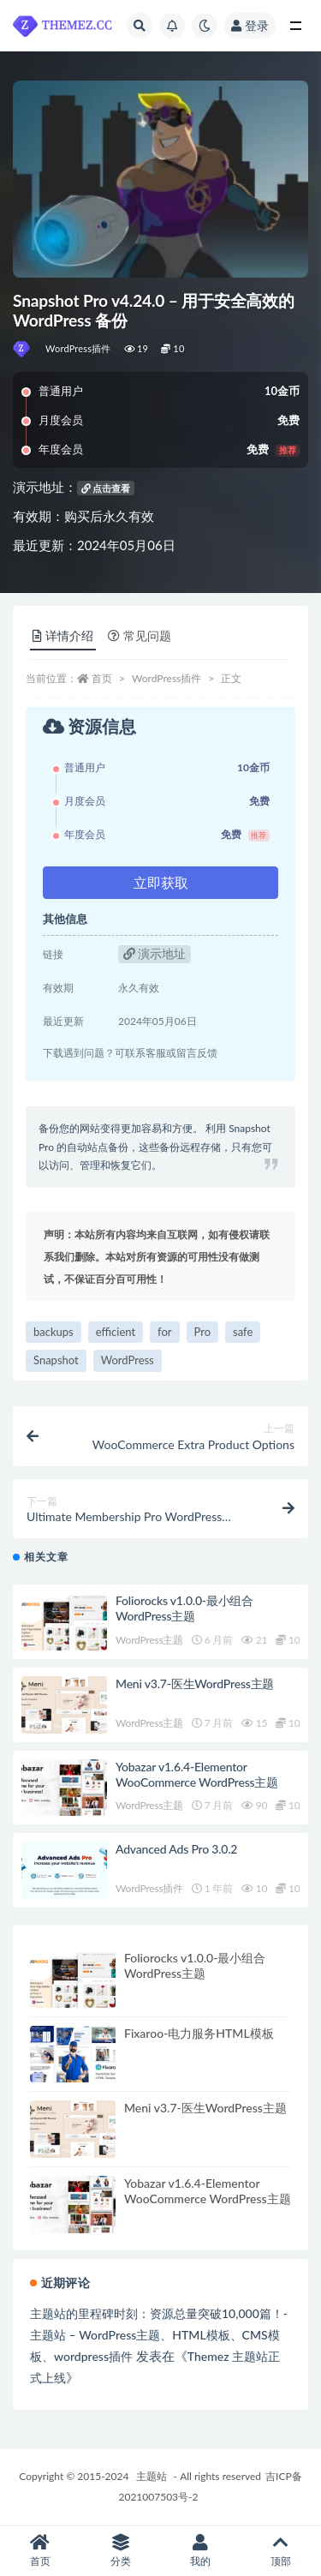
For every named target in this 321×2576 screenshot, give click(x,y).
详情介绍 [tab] (63, 635)
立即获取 (161, 882)
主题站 (151, 2476)
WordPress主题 (149, 1639)
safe (243, 1332)
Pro (202, 1332)
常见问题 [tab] (139, 635)
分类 (120, 2550)
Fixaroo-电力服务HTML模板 (199, 2033)
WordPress (127, 1360)
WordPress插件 (78, 348)
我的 (201, 2550)
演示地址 (155, 953)
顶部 (281, 2550)
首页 (102, 678)
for (164, 1332)
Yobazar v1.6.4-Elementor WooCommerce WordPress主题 (197, 1774)
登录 (250, 25)
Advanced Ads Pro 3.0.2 (176, 1849)
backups (53, 1332)
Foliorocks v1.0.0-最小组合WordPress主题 (184, 1608)
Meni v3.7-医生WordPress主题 (195, 1683)
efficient (115, 1332)
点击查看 (106, 488)
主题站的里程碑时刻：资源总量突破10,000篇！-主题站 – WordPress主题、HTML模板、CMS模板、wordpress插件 (159, 2334)
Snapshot (56, 1360)
